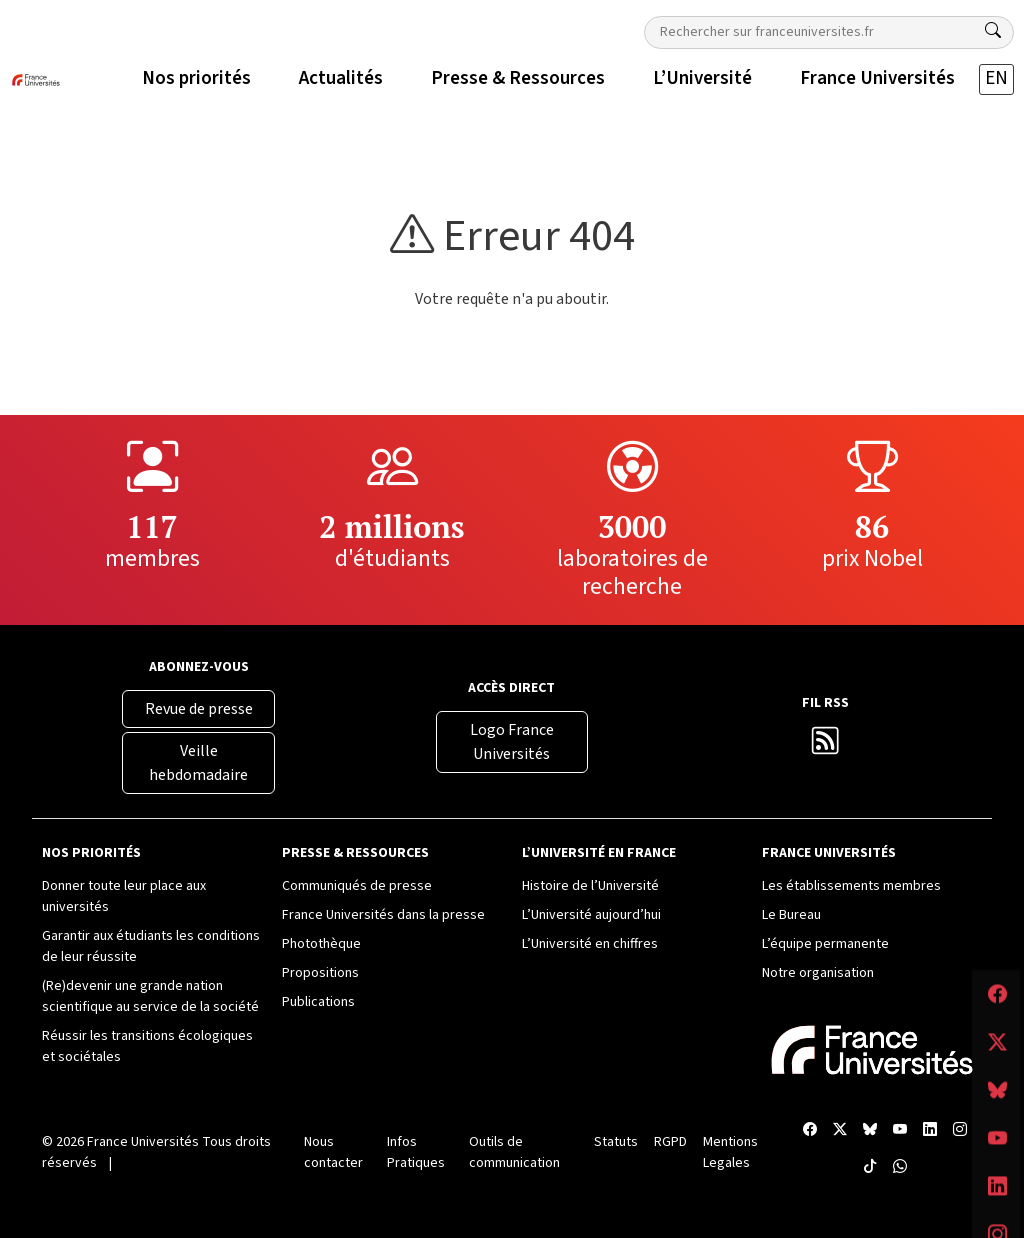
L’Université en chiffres (590, 944)
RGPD (670, 1142)
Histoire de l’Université (590, 886)
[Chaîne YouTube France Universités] (900, 1130)
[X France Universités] (840, 1130)
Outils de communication (514, 1152)
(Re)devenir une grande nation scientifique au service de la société (150, 996)
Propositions (320, 973)
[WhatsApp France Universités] (900, 1167)
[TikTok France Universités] (870, 1167)
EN (996, 78)
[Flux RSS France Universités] (825, 746)
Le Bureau (791, 915)
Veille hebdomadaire (198, 763)
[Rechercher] (993, 31)
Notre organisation (818, 973)
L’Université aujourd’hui (591, 915)
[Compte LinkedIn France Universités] (930, 1130)
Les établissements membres (851, 886)
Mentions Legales (730, 1152)
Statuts (616, 1142)
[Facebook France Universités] (810, 1130)
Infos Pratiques (416, 1152)
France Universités (143, 1142)
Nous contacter (333, 1152)
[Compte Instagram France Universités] (960, 1130)
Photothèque (321, 944)
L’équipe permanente (825, 944)
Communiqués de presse (357, 886)
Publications (318, 1002)
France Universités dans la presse (383, 915)
